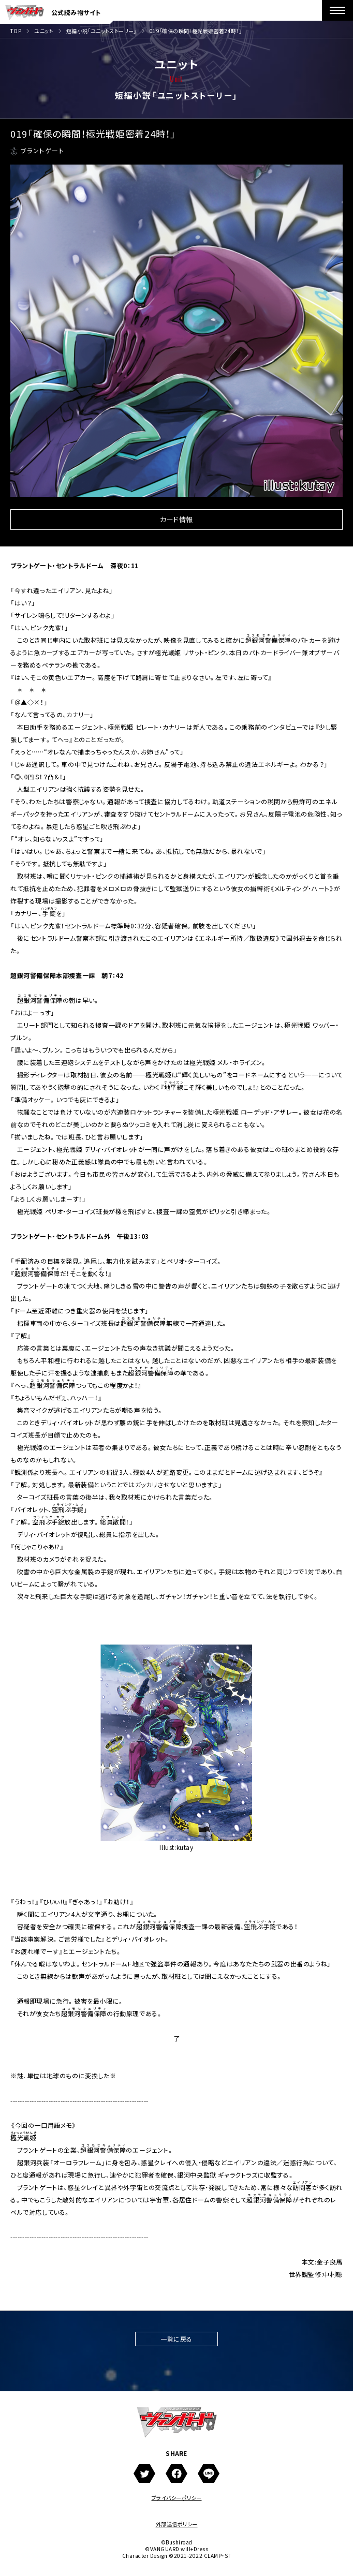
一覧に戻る (176, 2339)
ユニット (43, 31)
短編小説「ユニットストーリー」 (101, 31)
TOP (15, 31)
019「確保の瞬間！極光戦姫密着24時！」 (196, 31)
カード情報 (176, 520)
